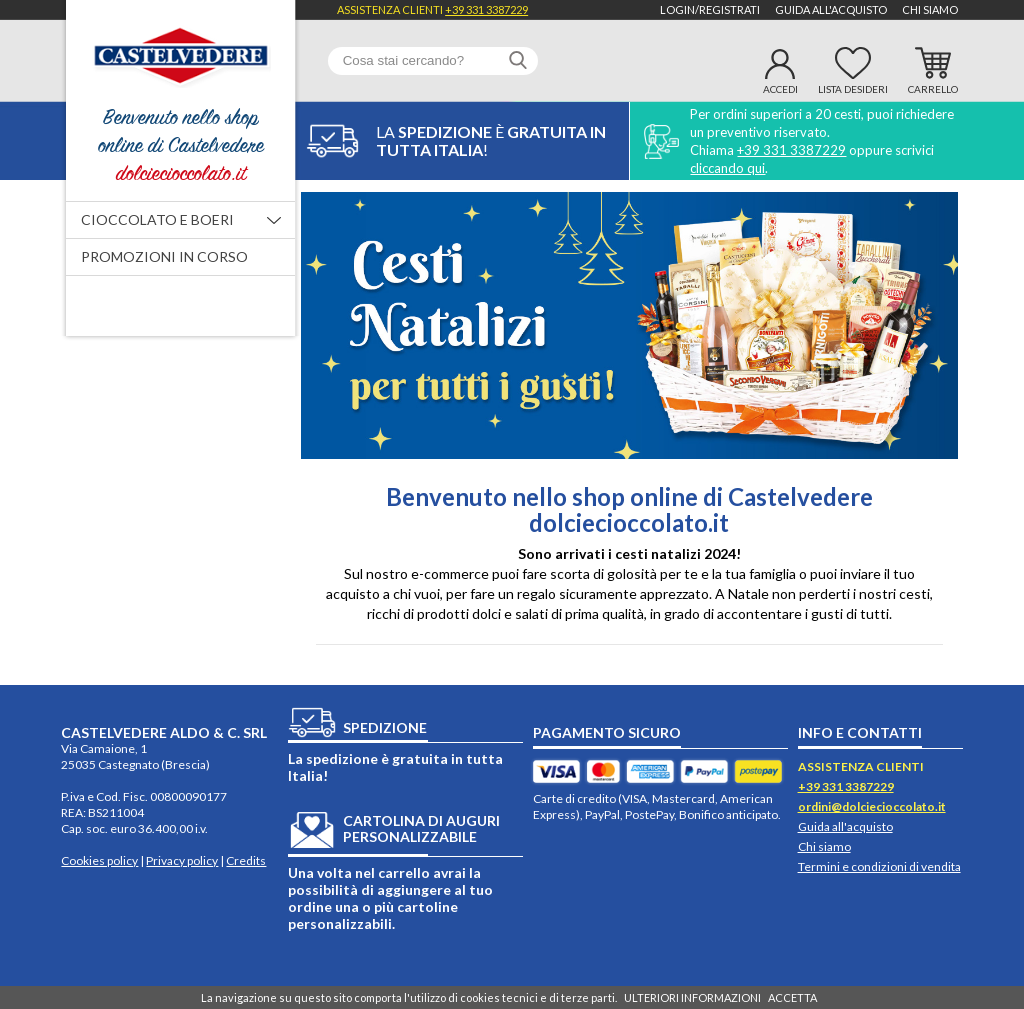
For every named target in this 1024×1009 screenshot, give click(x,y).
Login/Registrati (710, 9)
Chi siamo (930, 9)
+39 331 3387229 (486, 9)
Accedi (780, 89)
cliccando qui (727, 168)
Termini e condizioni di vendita (879, 866)
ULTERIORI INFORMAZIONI (692, 997)
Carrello (933, 89)
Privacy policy (182, 860)
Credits (246, 860)
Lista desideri (853, 89)
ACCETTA (792, 997)
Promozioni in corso (164, 256)
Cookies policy (99, 860)
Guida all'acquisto (831, 9)
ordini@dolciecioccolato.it (872, 806)
